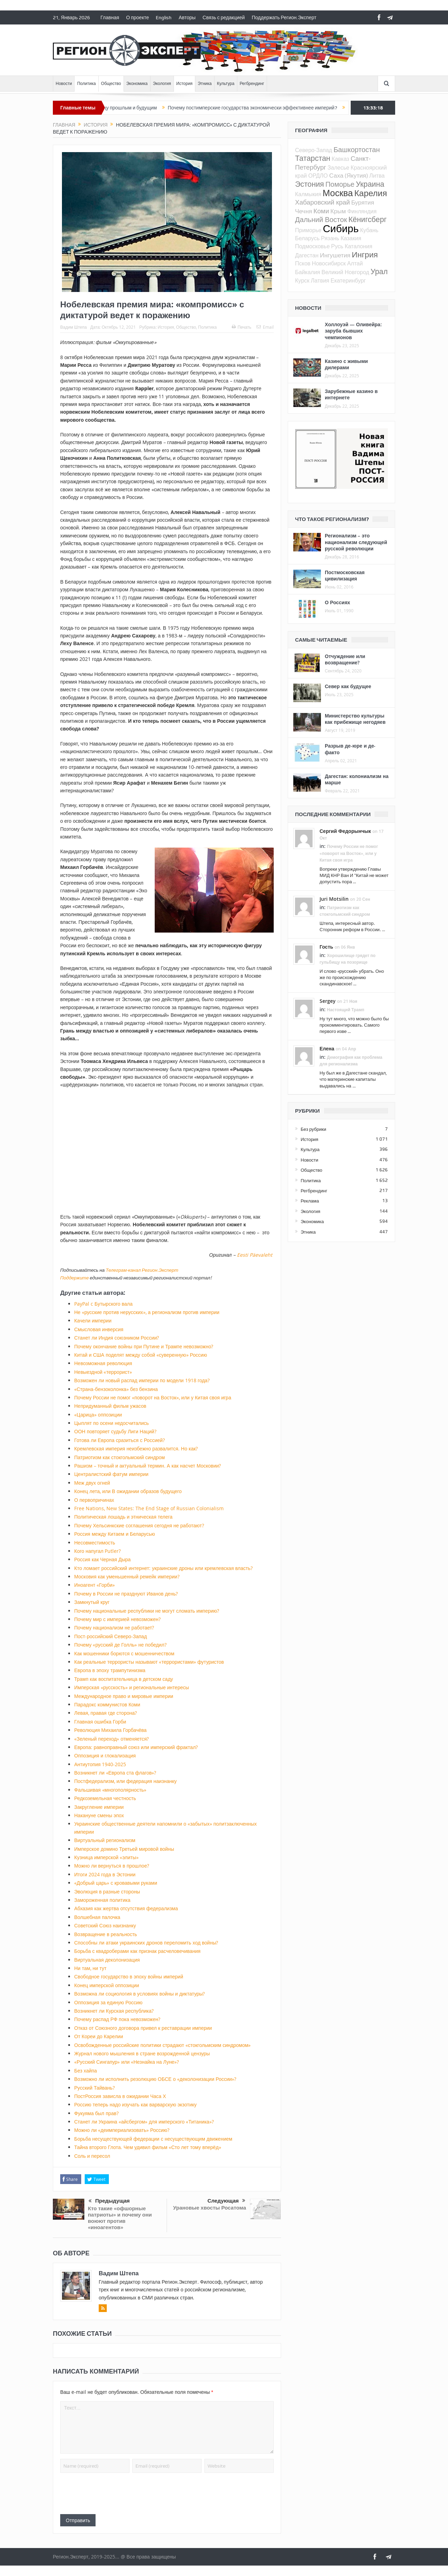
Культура (225, 83)
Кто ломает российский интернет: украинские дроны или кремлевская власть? (163, 1568)
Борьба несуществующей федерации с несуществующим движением (153, 2138)
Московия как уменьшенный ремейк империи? (127, 1576)
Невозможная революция (103, 1363)
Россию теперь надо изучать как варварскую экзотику (135, 2104)
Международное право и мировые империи (123, 1696)
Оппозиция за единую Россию (108, 2002)
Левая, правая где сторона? (105, 1713)
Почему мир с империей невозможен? (117, 1619)
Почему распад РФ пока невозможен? (117, 2019)
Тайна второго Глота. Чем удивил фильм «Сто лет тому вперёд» (147, 2147)
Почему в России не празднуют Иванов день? (126, 1593)
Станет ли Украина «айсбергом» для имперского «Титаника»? (144, 2121)
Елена (327, 1048)
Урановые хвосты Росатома (209, 2207)
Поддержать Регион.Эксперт (284, 17)
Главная (109, 17)
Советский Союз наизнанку (105, 1925)
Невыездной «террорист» (103, 1372)
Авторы (186, 17)
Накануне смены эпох (99, 1815)
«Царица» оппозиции (98, 1414)
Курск (302, 280)
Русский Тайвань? (94, 2087)
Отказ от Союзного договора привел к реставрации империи (143, 2028)
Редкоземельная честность (105, 1798)
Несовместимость (94, 1542)
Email (265, 327)
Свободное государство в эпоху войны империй (128, 1976)
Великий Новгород (345, 272)
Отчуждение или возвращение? (345, 659)
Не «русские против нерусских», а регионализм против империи (146, 1312)
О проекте (137, 17)
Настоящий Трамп (345, 1010)
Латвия (320, 280)
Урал (379, 271)
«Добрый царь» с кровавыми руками (115, 1882)
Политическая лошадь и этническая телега (123, 1516)
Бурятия (362, 202)
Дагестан (306, 255)
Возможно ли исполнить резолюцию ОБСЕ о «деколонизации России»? (155, 2079)
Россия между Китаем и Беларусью (114, 1533)
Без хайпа (85, 2070)
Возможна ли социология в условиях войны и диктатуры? (139, 1993)
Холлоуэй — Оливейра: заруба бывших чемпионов (353, 330)
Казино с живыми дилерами (346, 364)
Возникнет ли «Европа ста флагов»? (115, 1772)
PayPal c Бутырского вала (103, 1303)
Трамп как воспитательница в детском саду (123, 1679)
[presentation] (113, 2493)
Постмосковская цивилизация (345, 575)
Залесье (338, 167)
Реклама (310, 1201)
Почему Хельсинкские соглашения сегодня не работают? (139, 1525)
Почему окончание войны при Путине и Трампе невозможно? (143, 1346)
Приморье (308, 230)
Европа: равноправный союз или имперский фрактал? (136, 1747)
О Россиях (337, 602)
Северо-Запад (313, 150)
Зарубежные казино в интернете (351, 394)
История (184, 83)
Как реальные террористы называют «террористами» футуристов (149, 1661)
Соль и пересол (92, 2156)
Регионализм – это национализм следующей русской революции (356, 541)
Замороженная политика (102, 1900)
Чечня (303, 211)
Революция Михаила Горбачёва (110, 1730)
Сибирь (340, 228)
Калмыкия (308, 194)
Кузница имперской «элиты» (106, 1857)
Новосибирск (329, 263)
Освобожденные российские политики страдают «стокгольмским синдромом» (162, 2045)
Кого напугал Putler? (97, 1551)
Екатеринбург (348, 280)
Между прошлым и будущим (136, 107)
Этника (205, 83)
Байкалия (307, 272)
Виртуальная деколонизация (107, 1959)
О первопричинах (94, 1500)
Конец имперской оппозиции (106, 1985)
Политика (86, 83)
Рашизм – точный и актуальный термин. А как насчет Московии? (147, 1465)
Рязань (330, 238)
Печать (241, 327)
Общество (111, 83)
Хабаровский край (322, 202)
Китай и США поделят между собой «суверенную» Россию (140, 1354)
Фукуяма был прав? (96, 2113)
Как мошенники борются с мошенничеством (124, 1653)
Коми (321, 210)
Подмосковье (312, 246)
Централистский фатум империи (111, 1474)
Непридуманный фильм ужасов (110, 1406)
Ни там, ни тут (90, 1968)
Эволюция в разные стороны (107, 1891)
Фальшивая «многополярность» (110, 1789)
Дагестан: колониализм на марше (356, 779)
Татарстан (312, 158)
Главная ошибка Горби (100, 1721)
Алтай (355, 263)
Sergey (328, 1001)
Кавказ (340, 159)
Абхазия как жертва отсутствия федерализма (126, 1908)
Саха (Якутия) (348, 175)
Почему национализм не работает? (114, 1627)
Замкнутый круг (92, 1602)
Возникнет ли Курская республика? (114, 2010)
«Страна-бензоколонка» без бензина (116, 1389)
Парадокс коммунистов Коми (107, 1704)
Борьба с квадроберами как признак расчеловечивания (137, 1951)
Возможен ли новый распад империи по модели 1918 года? (142, 1380)
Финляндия (362, 211)
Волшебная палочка (97, 1917)
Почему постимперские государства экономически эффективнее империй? (264, 107)
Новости (64, 83)
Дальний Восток (321, 219)
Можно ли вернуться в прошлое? (111, 1865)
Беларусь (307, 238)
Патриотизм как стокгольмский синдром (119, 1457)
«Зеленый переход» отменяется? (111, 1738)
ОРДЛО (318, 175)
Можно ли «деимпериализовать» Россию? (121, 2130)
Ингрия (365, 254)
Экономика (137, 83)
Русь (337, 246)
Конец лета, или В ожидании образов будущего (128, 1491)
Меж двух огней (92, 1482)
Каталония (358, 246)
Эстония (309, 184)
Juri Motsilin (334, 898)
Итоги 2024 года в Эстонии (104, 1874)
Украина (370, 184)
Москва (338, 193)
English (164, 17)
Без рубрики (313, 1129)
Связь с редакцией (224, 17)
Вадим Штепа (73, 327)
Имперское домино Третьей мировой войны (124, 1849)
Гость (326, 946)
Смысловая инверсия (98, 1329)
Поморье (340, 184)
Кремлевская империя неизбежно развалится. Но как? (136, 1448)
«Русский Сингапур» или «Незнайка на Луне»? (126, 2061)
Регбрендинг (252, 83)
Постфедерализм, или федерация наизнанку (125, 1781)
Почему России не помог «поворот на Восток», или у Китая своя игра (152, 1397)
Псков (302, 263)
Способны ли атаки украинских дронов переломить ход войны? (146, 1942)
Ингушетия (335, 255)
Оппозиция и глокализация (105, 1755)
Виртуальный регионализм (104, 1840)
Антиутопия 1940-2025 (100, 1764)
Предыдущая (109, 2201)
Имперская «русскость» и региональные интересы (131, 1687)
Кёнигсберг (367, 219)
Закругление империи (99, 1807)
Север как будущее (348, 686)
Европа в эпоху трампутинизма (109, 1670)
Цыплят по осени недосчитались (111, 1423)
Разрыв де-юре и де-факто (350, 748)
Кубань (369, 230)
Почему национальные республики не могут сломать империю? (146, 1610)
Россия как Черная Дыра (102, 1559)
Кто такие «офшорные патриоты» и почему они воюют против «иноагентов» (120, 2218)
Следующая (226, 2201)
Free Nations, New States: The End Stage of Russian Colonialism (149, 1508)
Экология (162, 83)
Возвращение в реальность (105, 1934)
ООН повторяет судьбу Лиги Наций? (115, 1431)
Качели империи (92, 1320)
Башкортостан (357, 149)
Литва (377, 175)
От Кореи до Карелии (98, 2036)
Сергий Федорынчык (345, 831)
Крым (338, 211)
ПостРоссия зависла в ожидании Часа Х (120, 2096)
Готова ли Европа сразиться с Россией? (119, 1440)
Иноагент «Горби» (94, 1585)
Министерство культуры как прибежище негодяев (355, 718)
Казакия (351, 238)
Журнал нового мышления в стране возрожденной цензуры (142, 2053)
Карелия (370, 193)
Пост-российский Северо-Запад (110, 1636)
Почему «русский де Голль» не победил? (120, 1644)
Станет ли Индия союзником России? (116, 1337)
